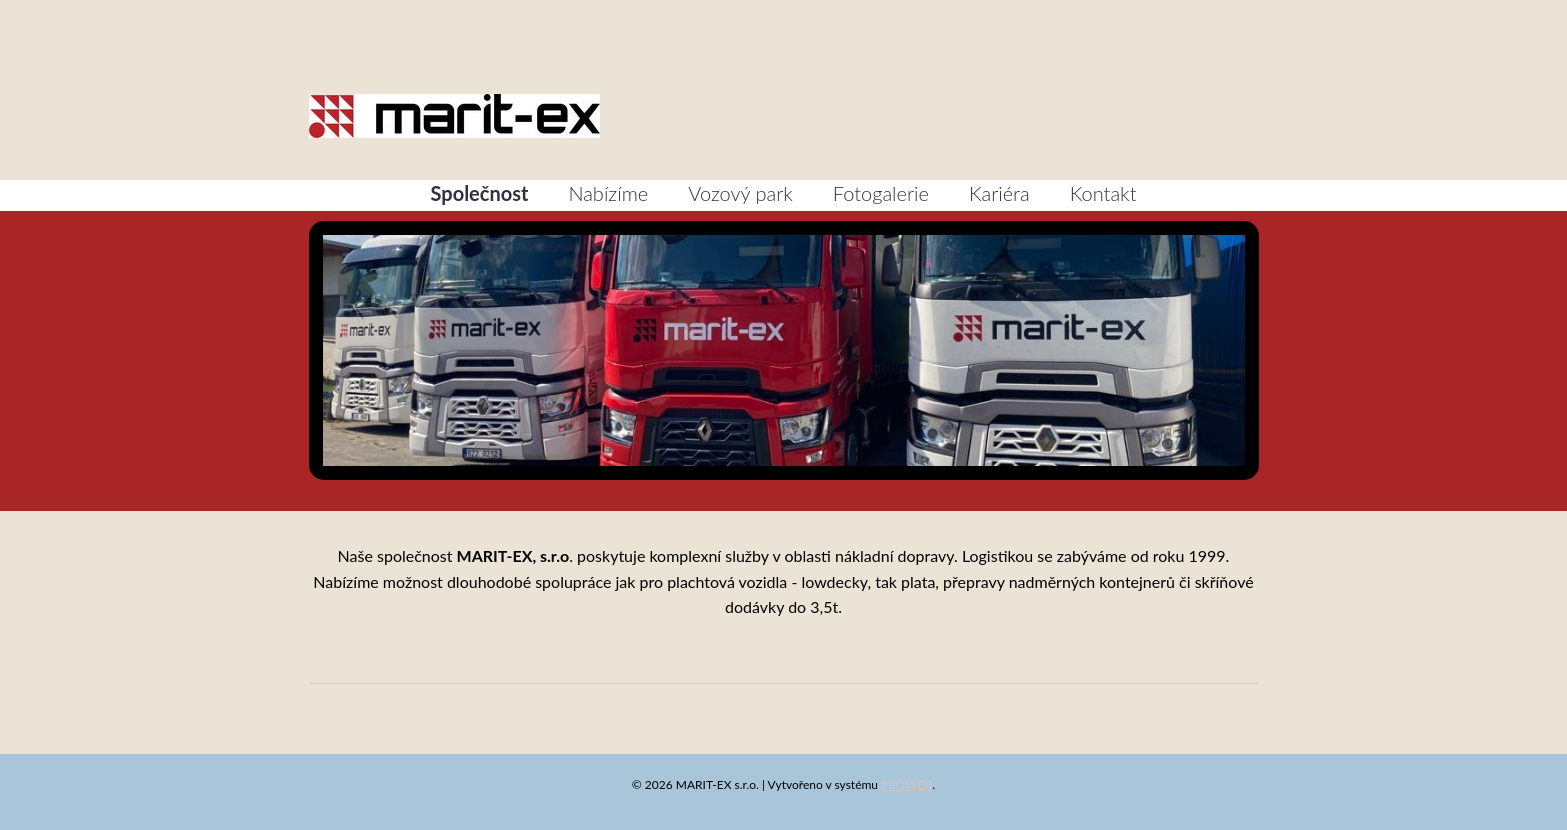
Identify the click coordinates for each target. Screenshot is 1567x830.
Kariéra (999, 193)
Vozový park (740, 193)
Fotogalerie (881, 193)
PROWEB (906, 784)
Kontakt (1103, 193)
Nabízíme (608, 193)
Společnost (480, 193)
